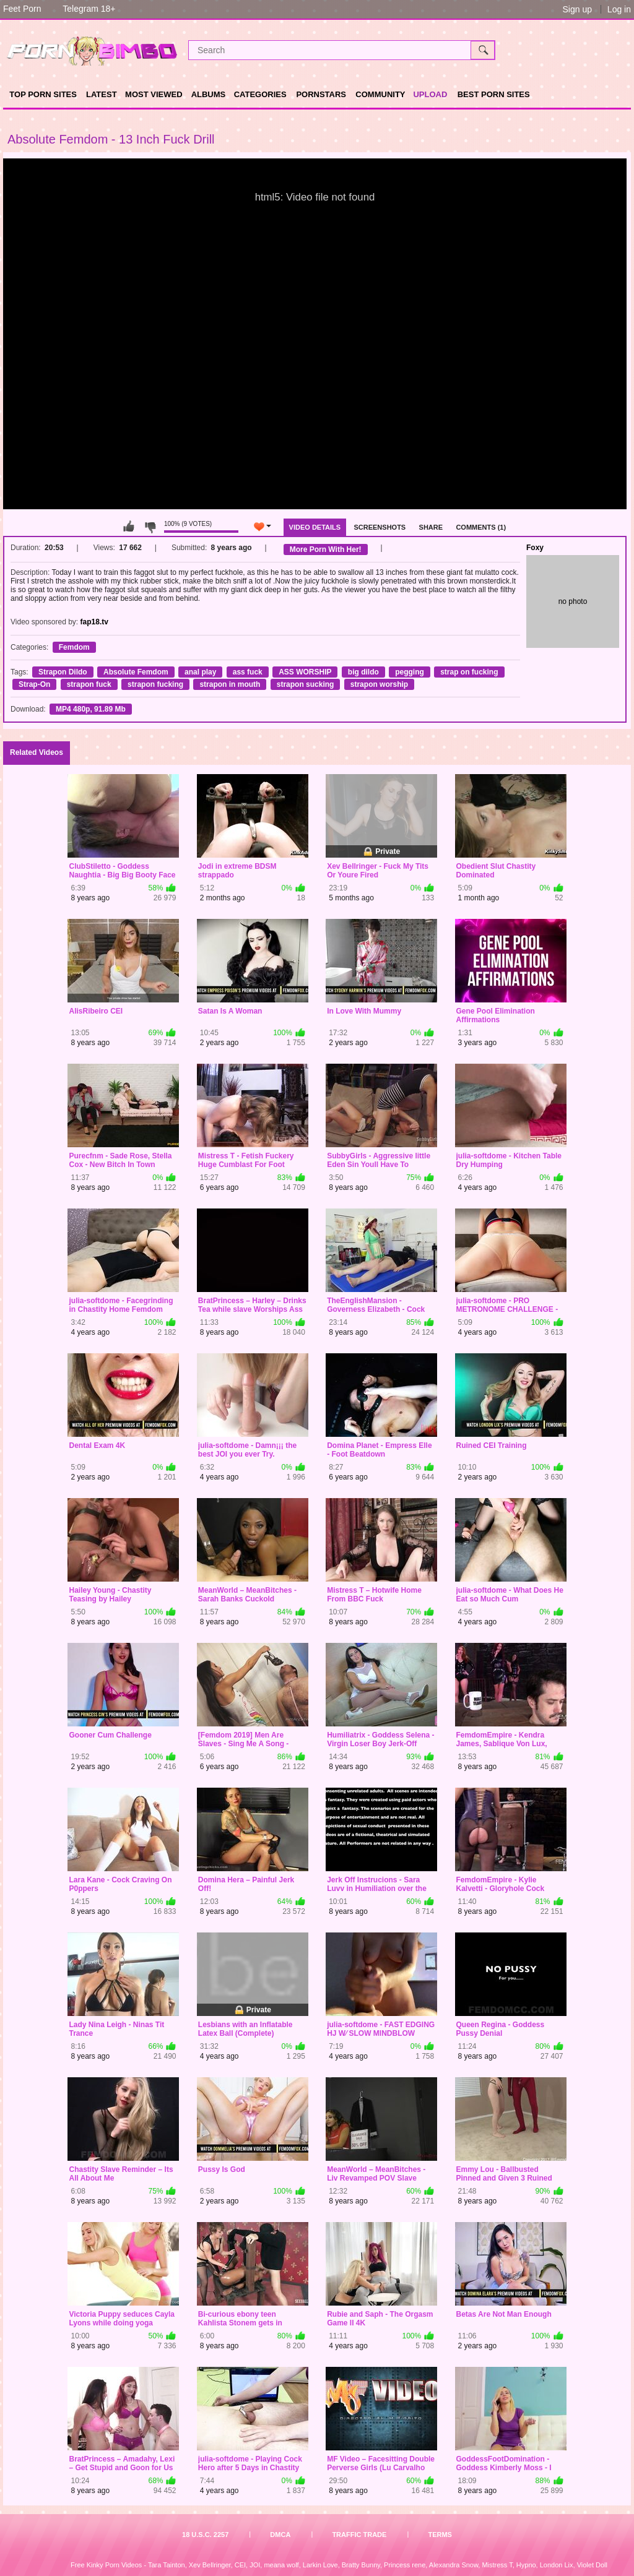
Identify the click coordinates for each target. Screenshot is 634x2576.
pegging (409, 672)
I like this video (128, 526)
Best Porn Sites (494, 94)
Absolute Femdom (135, 672)
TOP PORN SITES (43, 94)
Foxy (535, 547)
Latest (101, 94)
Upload (430, 94)
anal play (200, 672)
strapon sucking (305, 684)
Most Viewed (153, 94)
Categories (260, 94)
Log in (619, 9)
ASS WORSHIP (305, 672)
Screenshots (380, 527)
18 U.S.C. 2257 (205, 2534)
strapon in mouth (229, 684)
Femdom (74, 647)
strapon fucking (155, 684)
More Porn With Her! (326, 549)
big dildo (363, 672)
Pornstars (321, 94)
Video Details (315, 527)
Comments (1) (481, 527)
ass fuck (248, 672)
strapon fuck (89, 684)
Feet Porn (22, 9)
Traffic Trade (359, 2534)
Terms (440, 2534)
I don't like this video (149, 526)
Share (431, 527)
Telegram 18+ (89, 9)
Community (380, 94)
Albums (208, 94)
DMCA (280, 2534)
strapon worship (379, 684)
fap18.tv (94, 622)
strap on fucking (469, 672)
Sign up (576, 9)
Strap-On (34, 684)
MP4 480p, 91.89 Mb (91, 709)
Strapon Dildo (62, 672)
